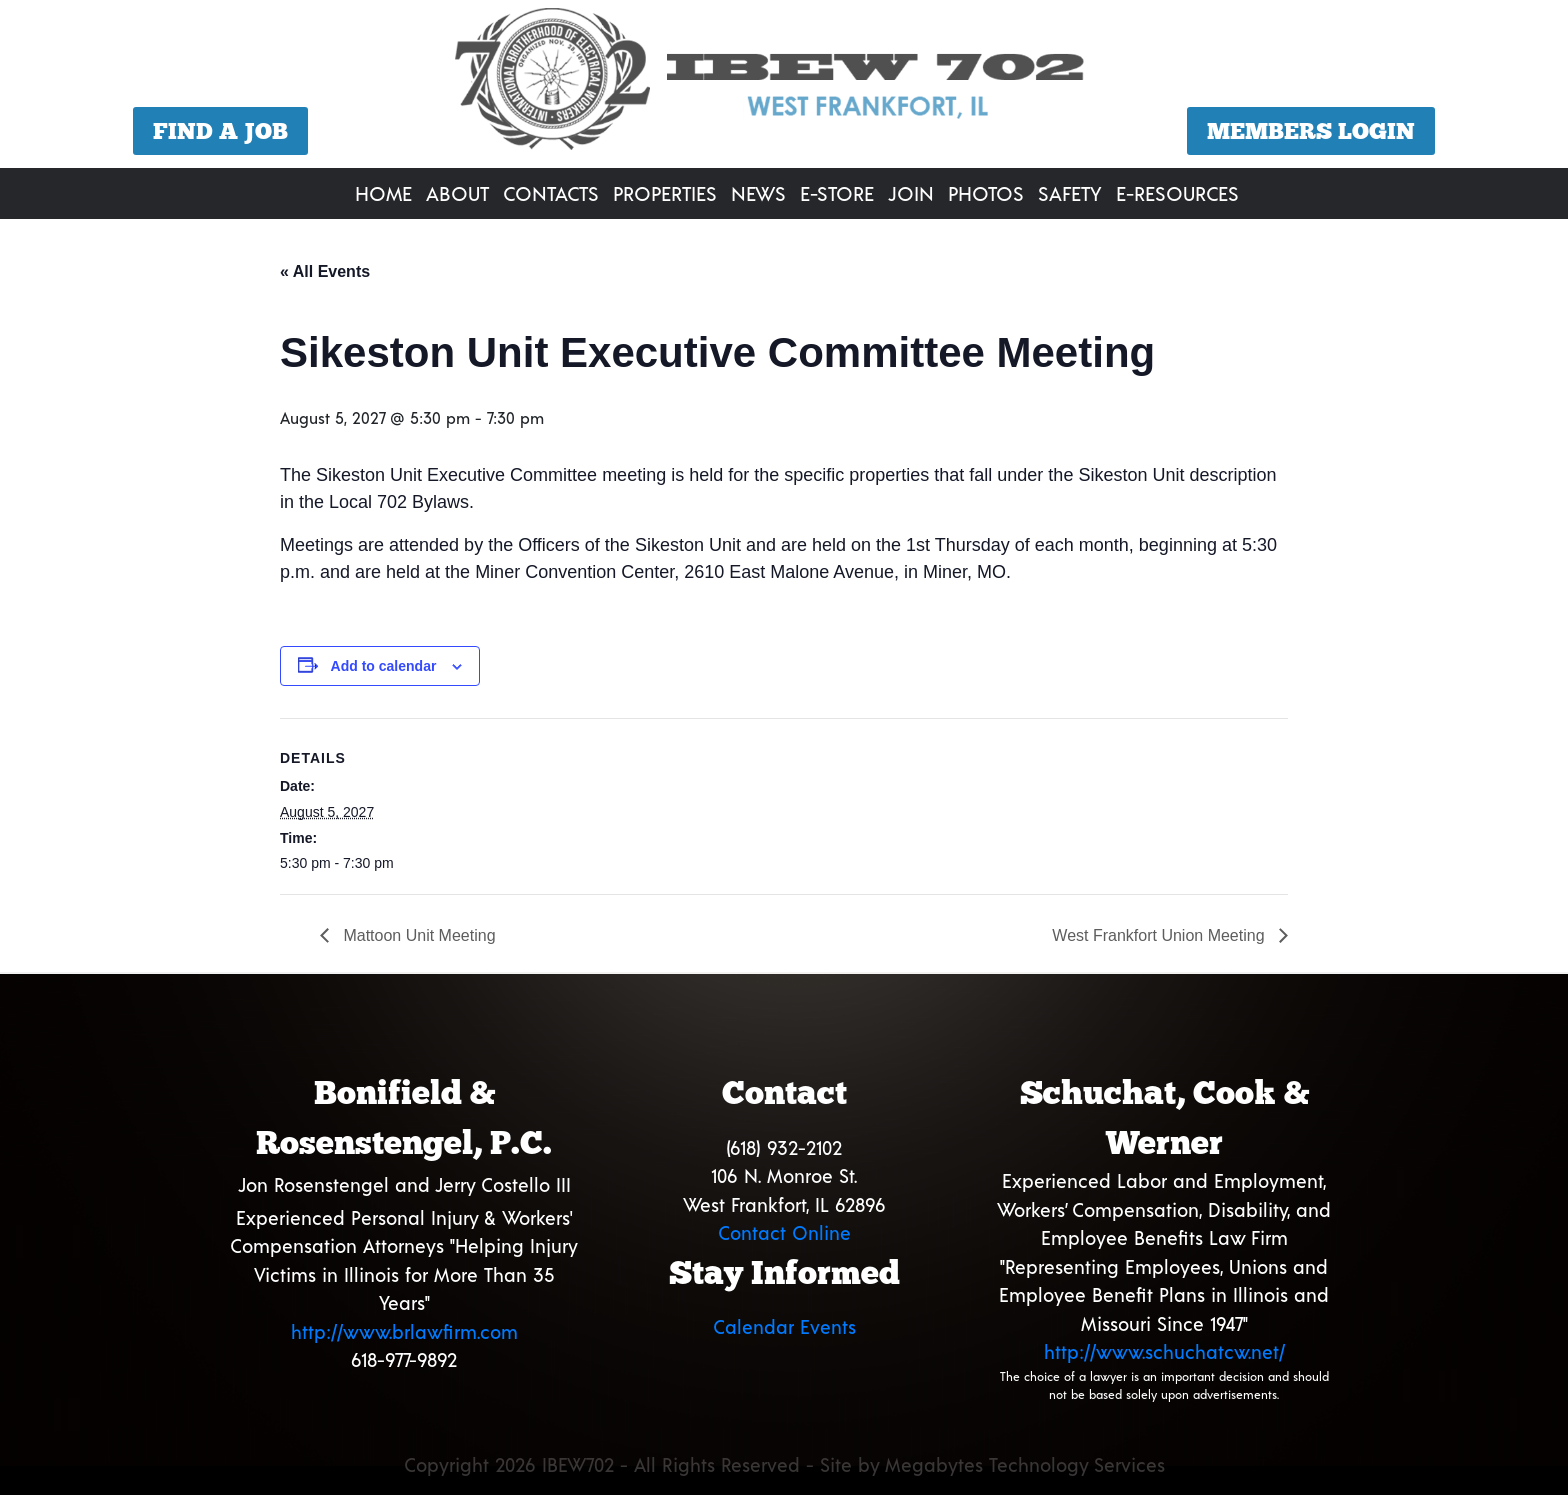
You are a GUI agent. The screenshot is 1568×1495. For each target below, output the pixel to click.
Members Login (1311, 131)
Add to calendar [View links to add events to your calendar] (384, 666)
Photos (986, 193)
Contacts (551, 193)
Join (911, 193)
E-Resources (1177, 193)
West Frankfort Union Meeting (1160, 935)
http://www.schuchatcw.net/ (1164, 1351)
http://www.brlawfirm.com (404, 1331)
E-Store (837, 193)
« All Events (325, 271)
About (457, 193)
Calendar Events (784, 1326)
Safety (1070, 193)
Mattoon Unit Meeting (417, 935)
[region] (784, 86)
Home (383, 193)
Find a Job (220, 131)
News (758, 193)
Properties (665, 193)
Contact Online (784, 1232)
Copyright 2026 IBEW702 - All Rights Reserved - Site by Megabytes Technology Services (784, 1464)
